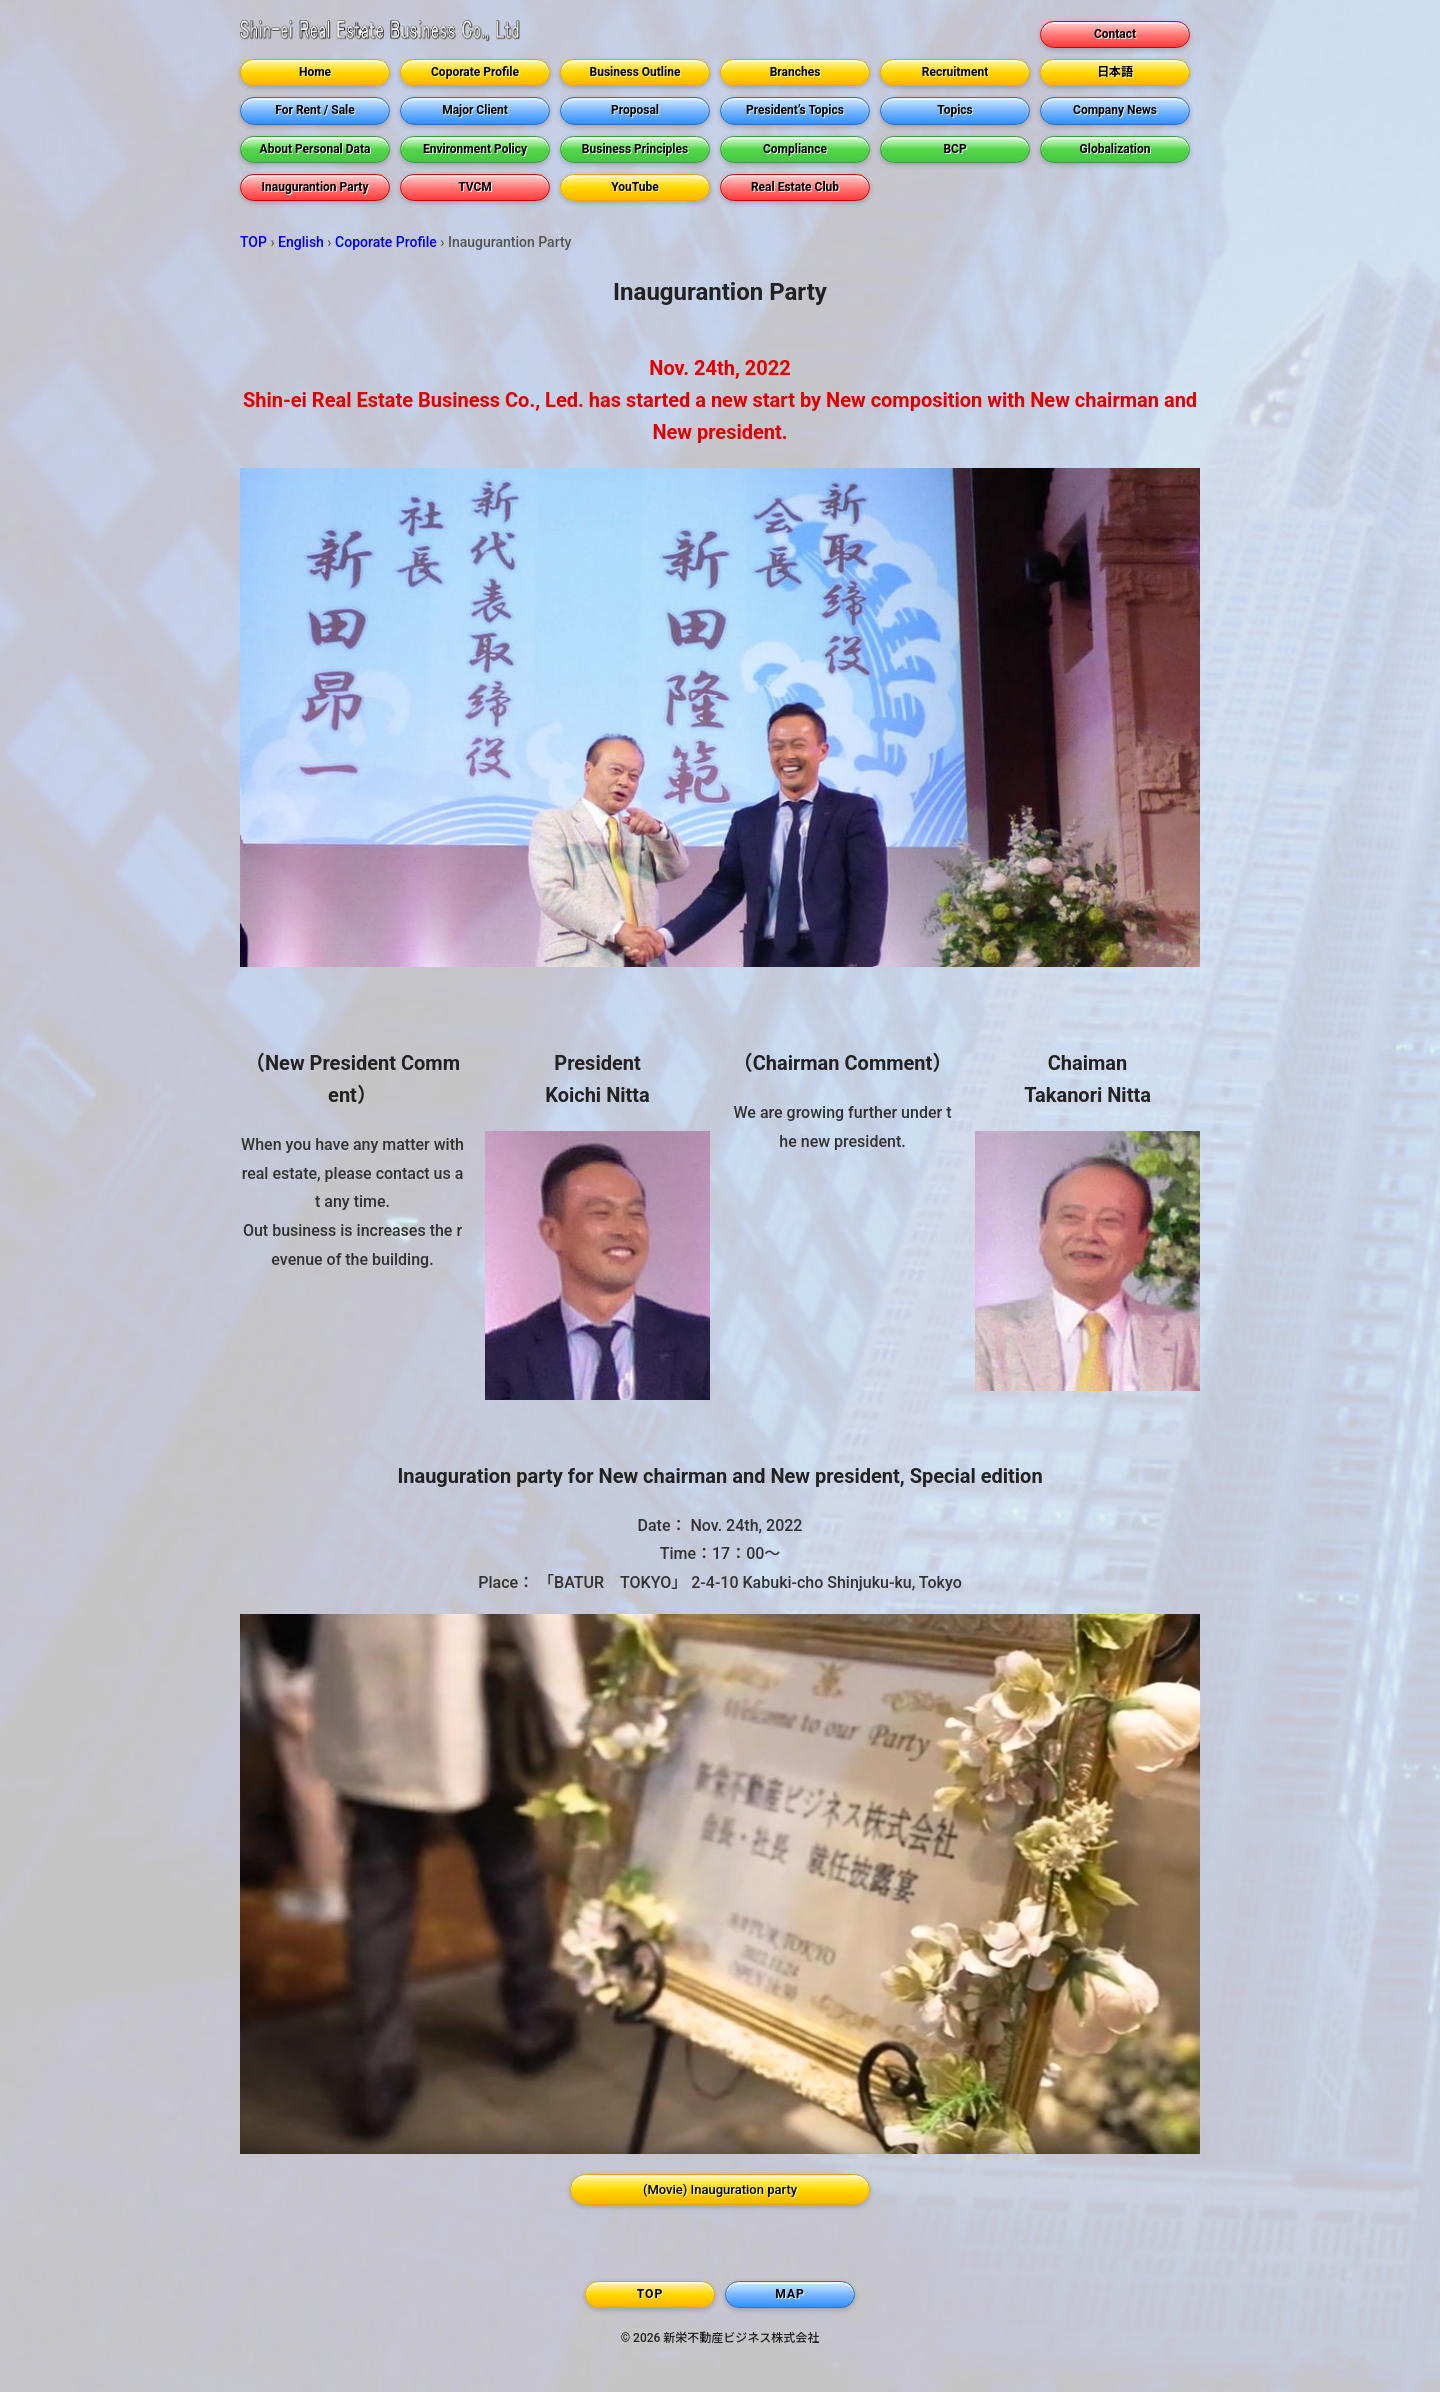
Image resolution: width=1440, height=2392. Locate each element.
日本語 (1115, 72)
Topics (955, 110)
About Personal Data (315, 149)
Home (315, 72)
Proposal (635, 110)
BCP (954, 149)
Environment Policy (475, 149)
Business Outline (635, 72)
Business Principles (635, 149)
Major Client (475, 110)
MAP (789, 2294)
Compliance (795, 149)
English (301, 242)
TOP (253, 242)
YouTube (635, 187)
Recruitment (955, 72)
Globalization (1115, 149)
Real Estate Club (795, 187)
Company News (1115, 110)
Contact (1115, 34)
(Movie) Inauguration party (720, 2189)
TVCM (475, 187)
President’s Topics (795, 110)
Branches (795, 72)
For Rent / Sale (314, 110)
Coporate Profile (475, 72)
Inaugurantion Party (315, 187)
